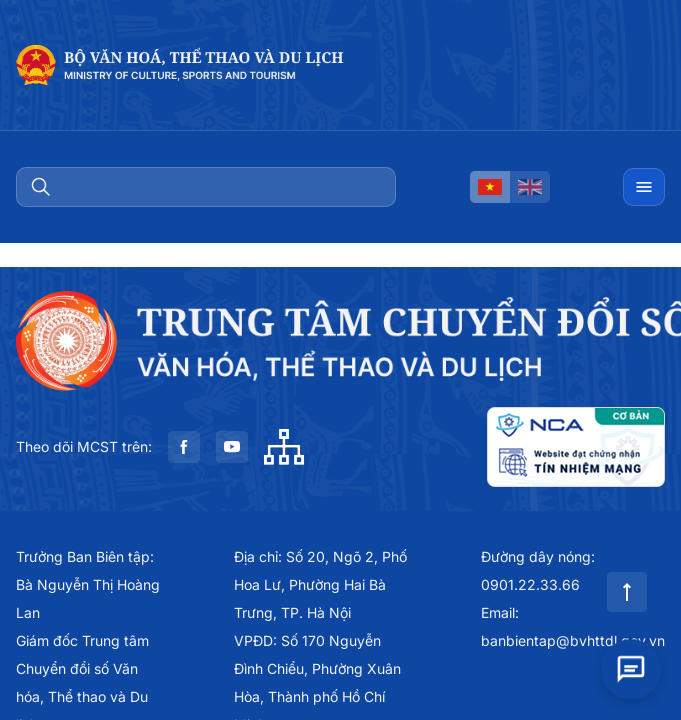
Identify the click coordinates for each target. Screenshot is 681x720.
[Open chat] (631, 662)
